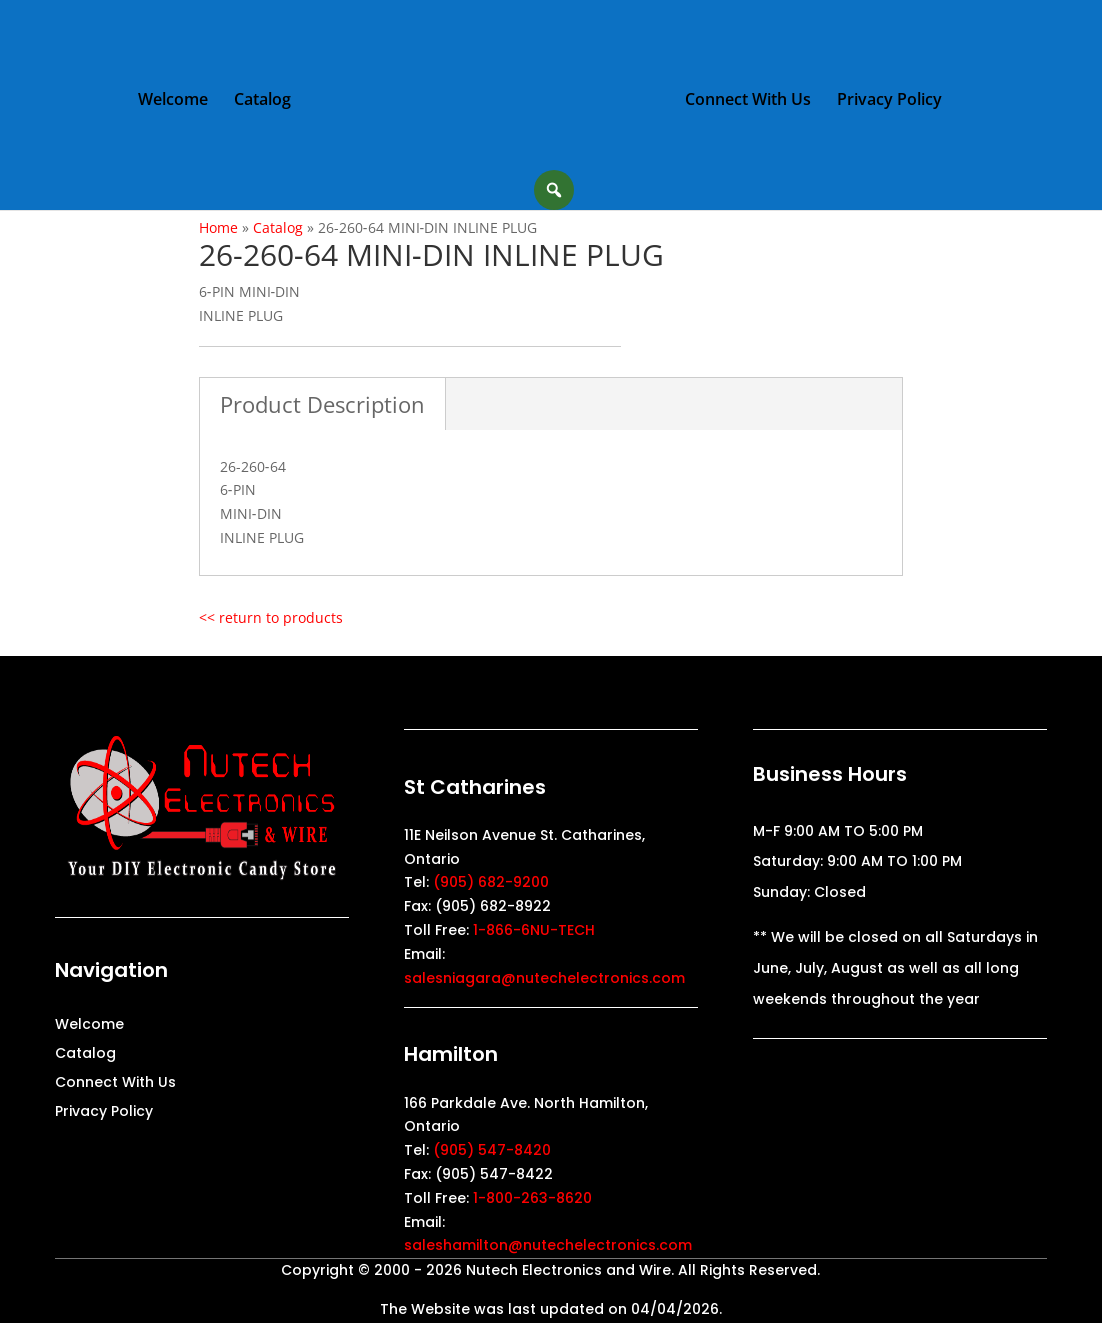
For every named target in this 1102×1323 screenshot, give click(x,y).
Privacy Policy (889, 101)
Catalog (262, 101)
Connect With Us (748, 101)
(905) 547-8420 (492, 1150)
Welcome (173, 101)
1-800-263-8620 (532, 1198)
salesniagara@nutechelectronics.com (544, 978)
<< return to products (271, 617)
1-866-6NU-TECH (534, 930)
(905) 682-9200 (491, 882)
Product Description (322, 404)
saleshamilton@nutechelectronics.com (548, 1245)
